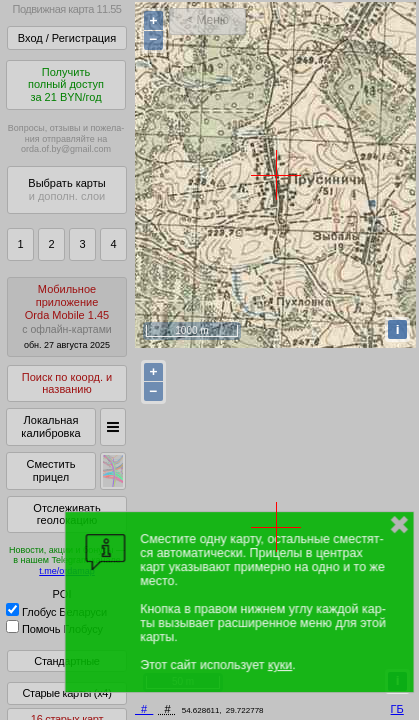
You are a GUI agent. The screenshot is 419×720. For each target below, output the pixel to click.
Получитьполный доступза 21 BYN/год (66, 84)
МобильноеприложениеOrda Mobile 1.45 (67, 316)
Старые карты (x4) (66, 693)
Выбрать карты (66, 189)
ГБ (397, 709)
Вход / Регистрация (67, 38)
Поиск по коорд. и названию (67, 383)
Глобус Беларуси (56, 612)
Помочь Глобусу (54, 629)
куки (280, 665)
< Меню (207, 20)
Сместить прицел (50, 470)
